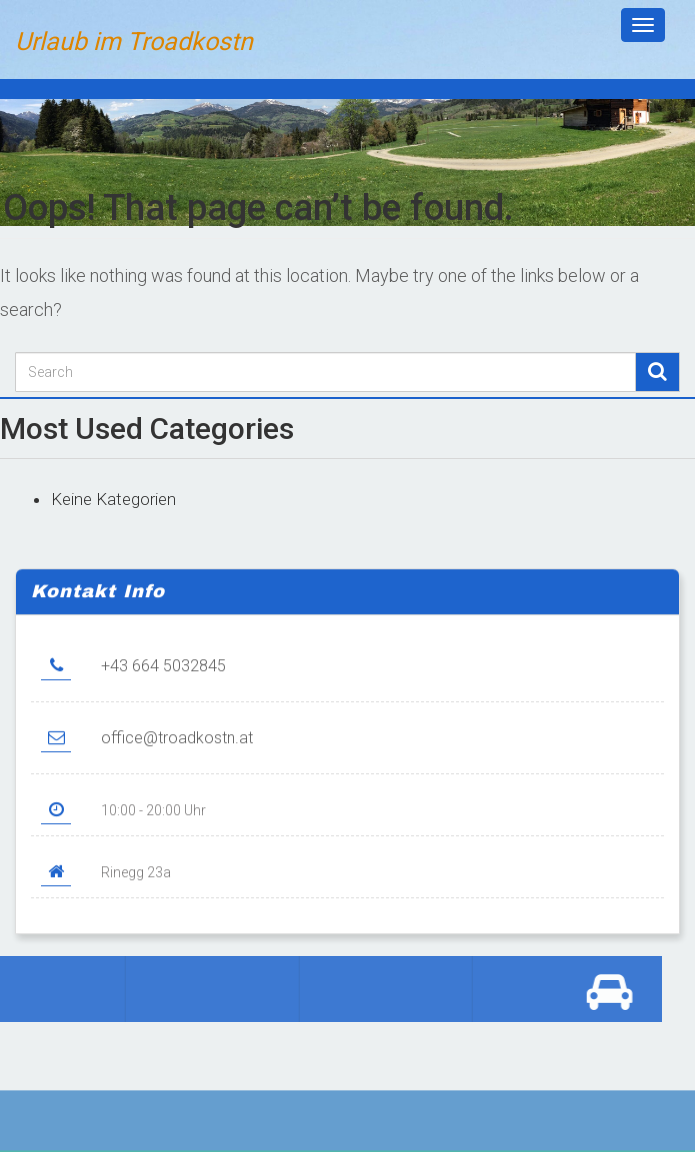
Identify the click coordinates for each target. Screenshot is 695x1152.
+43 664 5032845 (163, 677)
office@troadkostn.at (177, 749)
